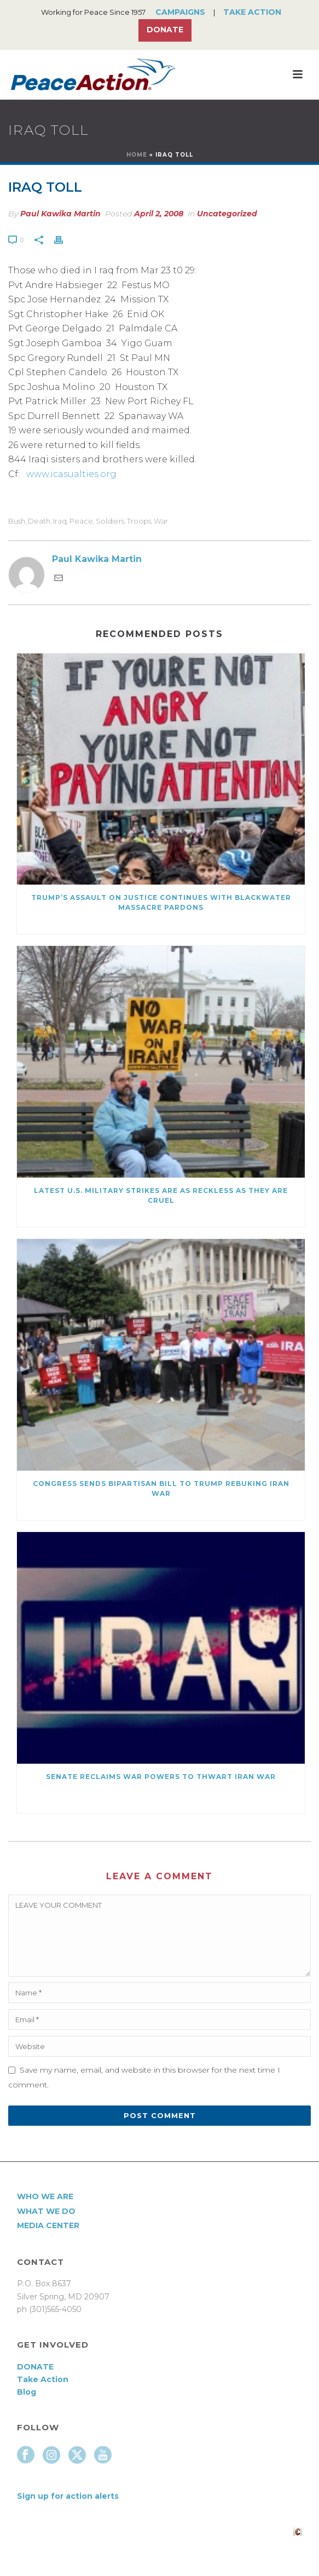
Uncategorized (227, 214)
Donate (165, 30)
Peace (81, 521)
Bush (16, 521)
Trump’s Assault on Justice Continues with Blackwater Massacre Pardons (161, 902)
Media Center (48, 2225)
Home (136, 154)
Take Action (252, 12)
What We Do (46, 2211)
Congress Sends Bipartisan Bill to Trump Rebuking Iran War (161, 1488)
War (161, 521)
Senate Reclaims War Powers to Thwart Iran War (161, 1776)
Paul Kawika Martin (60, 214)
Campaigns (180, 12)
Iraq (60, 521)
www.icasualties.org (71, 474)
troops (139, 521)
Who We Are (45, 2196)
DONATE (35, 2367)
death (39, 521)
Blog (26, 2392)
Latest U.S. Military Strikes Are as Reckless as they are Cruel (161, 1195)
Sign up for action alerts (68, 2496)
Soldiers (110, 521)
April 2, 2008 (158, 214)
